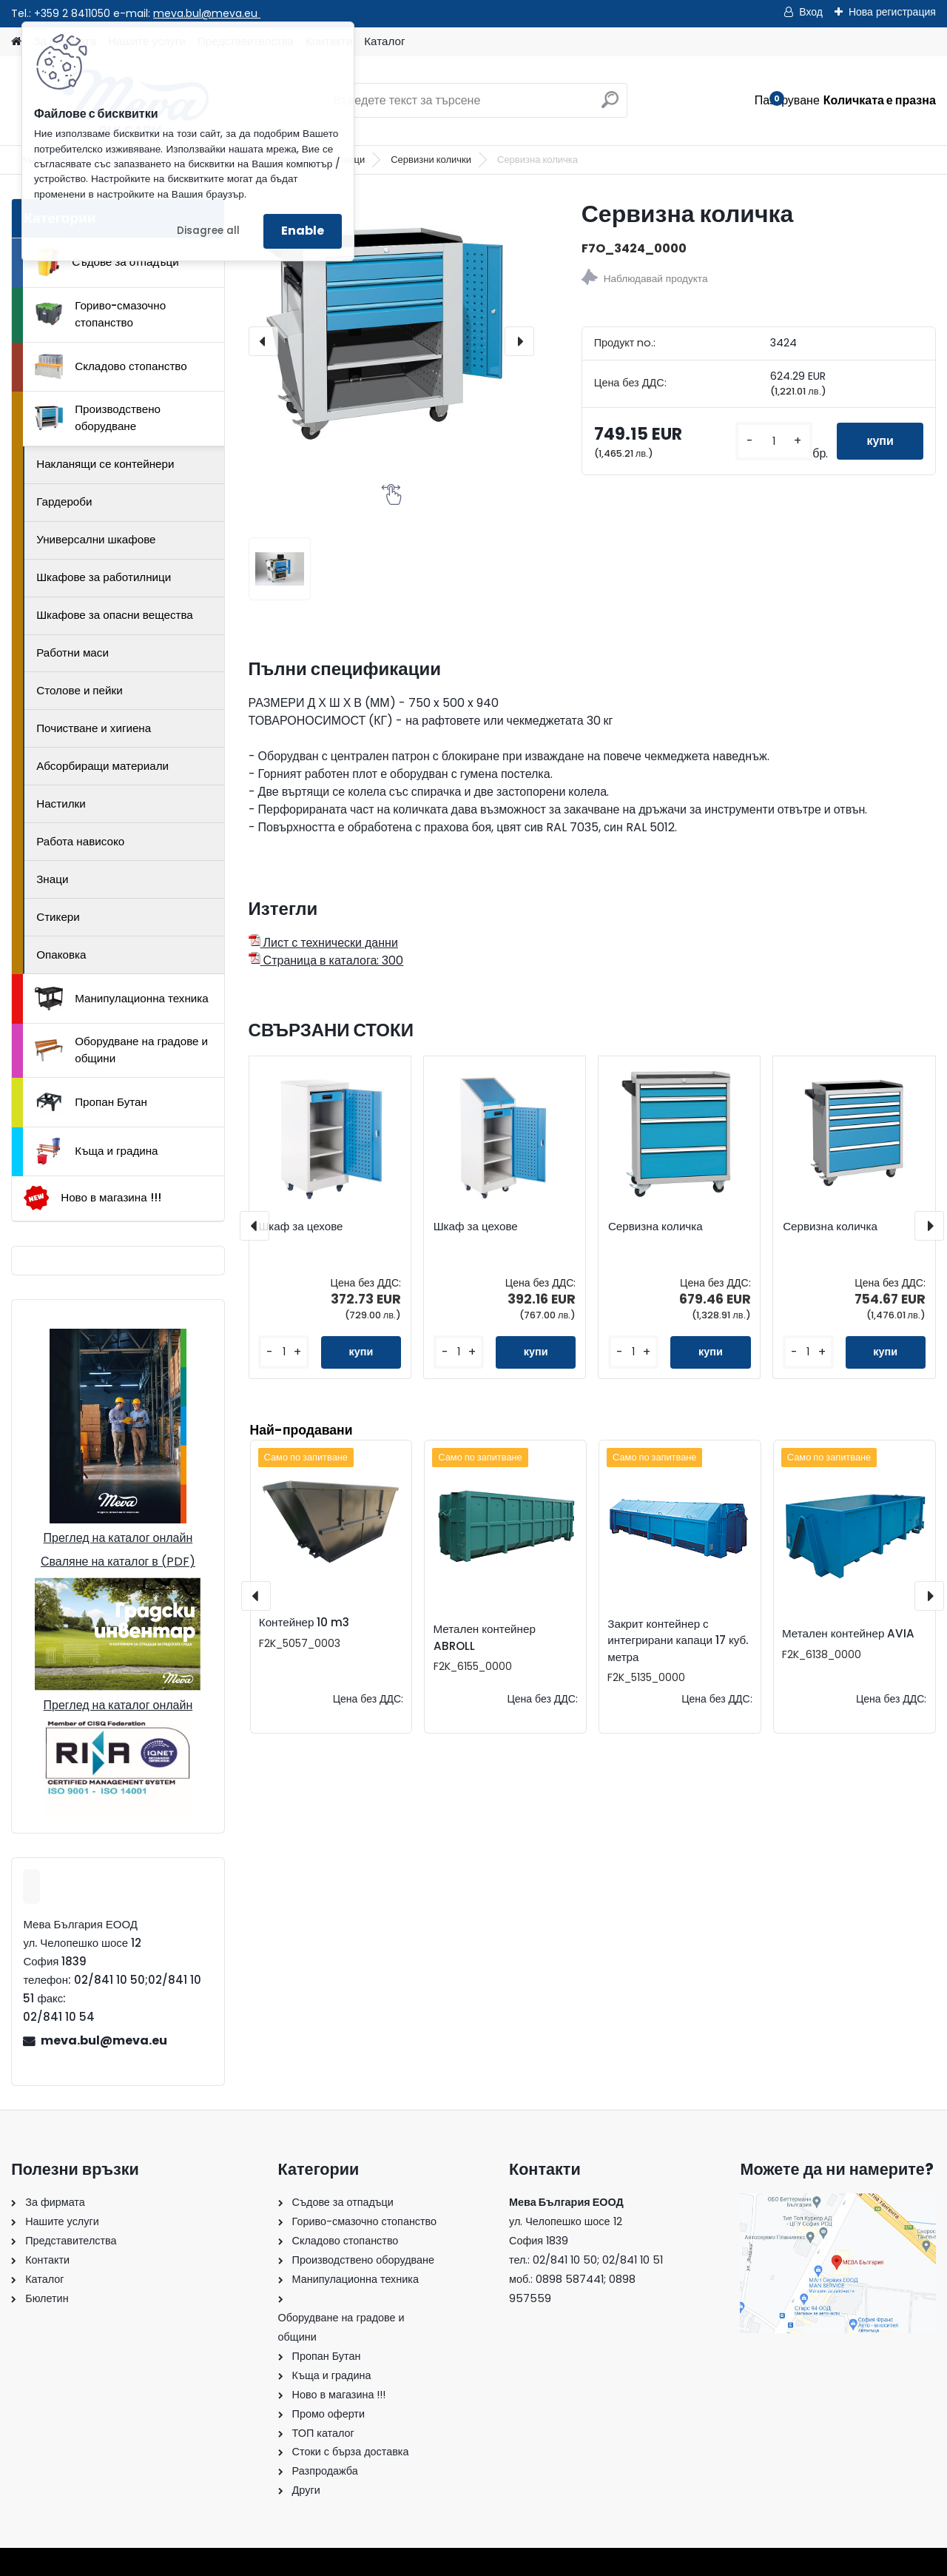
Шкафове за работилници (103, 577)
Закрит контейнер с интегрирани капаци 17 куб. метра (677, 1641)
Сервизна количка (655, 1226)
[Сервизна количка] (391, 341)
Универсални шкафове (95, 539)
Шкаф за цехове (300, 1226)
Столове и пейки (79, 690)
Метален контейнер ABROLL (485, 1637)
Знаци (52, 879)
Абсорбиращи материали (102, 766)
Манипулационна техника (122, 999)
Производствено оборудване (98, 417)
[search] (610, 105)
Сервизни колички (431, 159)
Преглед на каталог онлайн (118, 1537)
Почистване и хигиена (93, 728)
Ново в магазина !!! (92, 1198)
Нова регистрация (892, 11)
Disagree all (208, 231)
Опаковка (61, 954)
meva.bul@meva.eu (206, 13)
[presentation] (263, 341)
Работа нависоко (80, 841)
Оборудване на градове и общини (121, 1049)
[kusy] (774, 442)
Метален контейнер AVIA (848, 1633)
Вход (811, 11)
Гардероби (64, 501)
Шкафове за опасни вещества (114, 615)
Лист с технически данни (323, 942)
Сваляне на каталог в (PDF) (118, 1561)
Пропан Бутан (91, 1102)
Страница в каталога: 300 (326, 960)
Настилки (60, 803)
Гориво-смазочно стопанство (100, 314)
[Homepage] (16, 41)
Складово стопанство (111, 366)
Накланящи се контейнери (105, 464)
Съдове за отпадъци (106, 262)
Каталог (384, 41)
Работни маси (72, 652)
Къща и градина (96, 1151)
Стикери (58, 917)
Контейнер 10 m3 (304, 1622)
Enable (302, 230)
